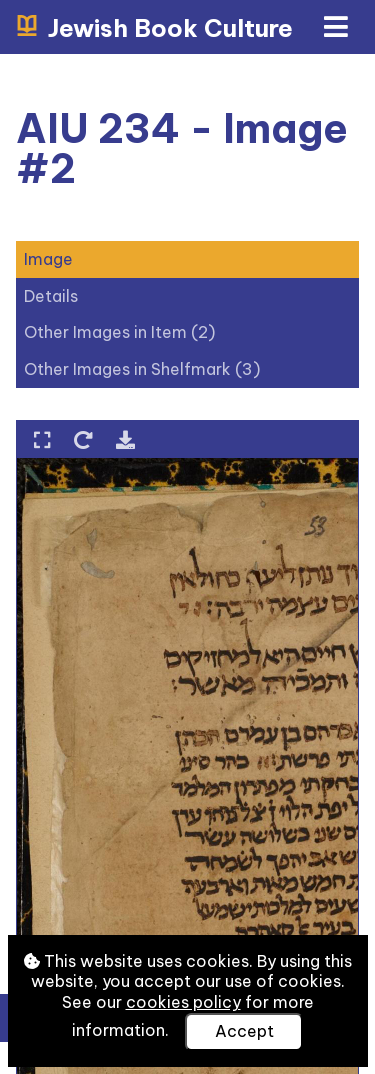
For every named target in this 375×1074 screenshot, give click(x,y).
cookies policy (183, 1002)
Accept (244, 1031)
